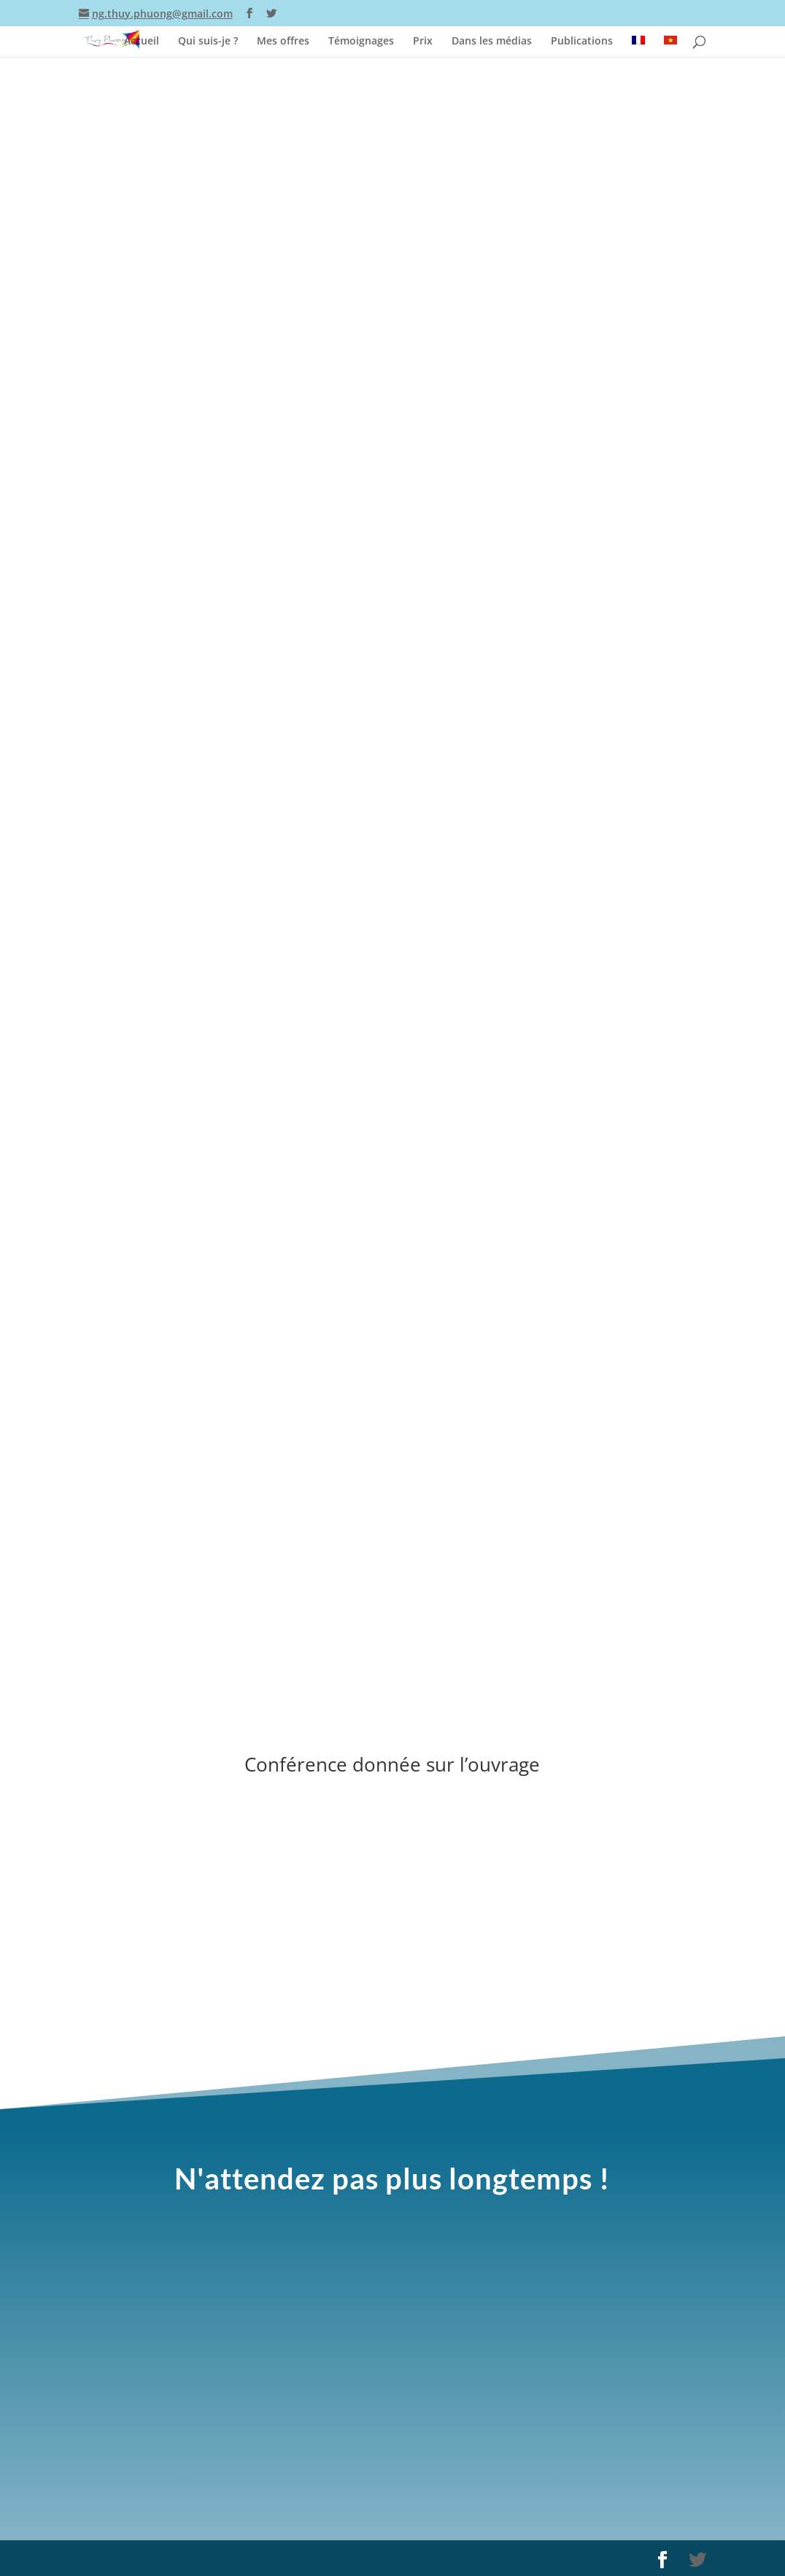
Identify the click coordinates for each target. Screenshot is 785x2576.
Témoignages (361, 38)
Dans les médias (492, 38)
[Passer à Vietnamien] (670, 43)
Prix (423, 38)
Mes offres (283, 38)
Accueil (141, 38)
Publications (582, 38)
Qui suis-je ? (208, 38)
